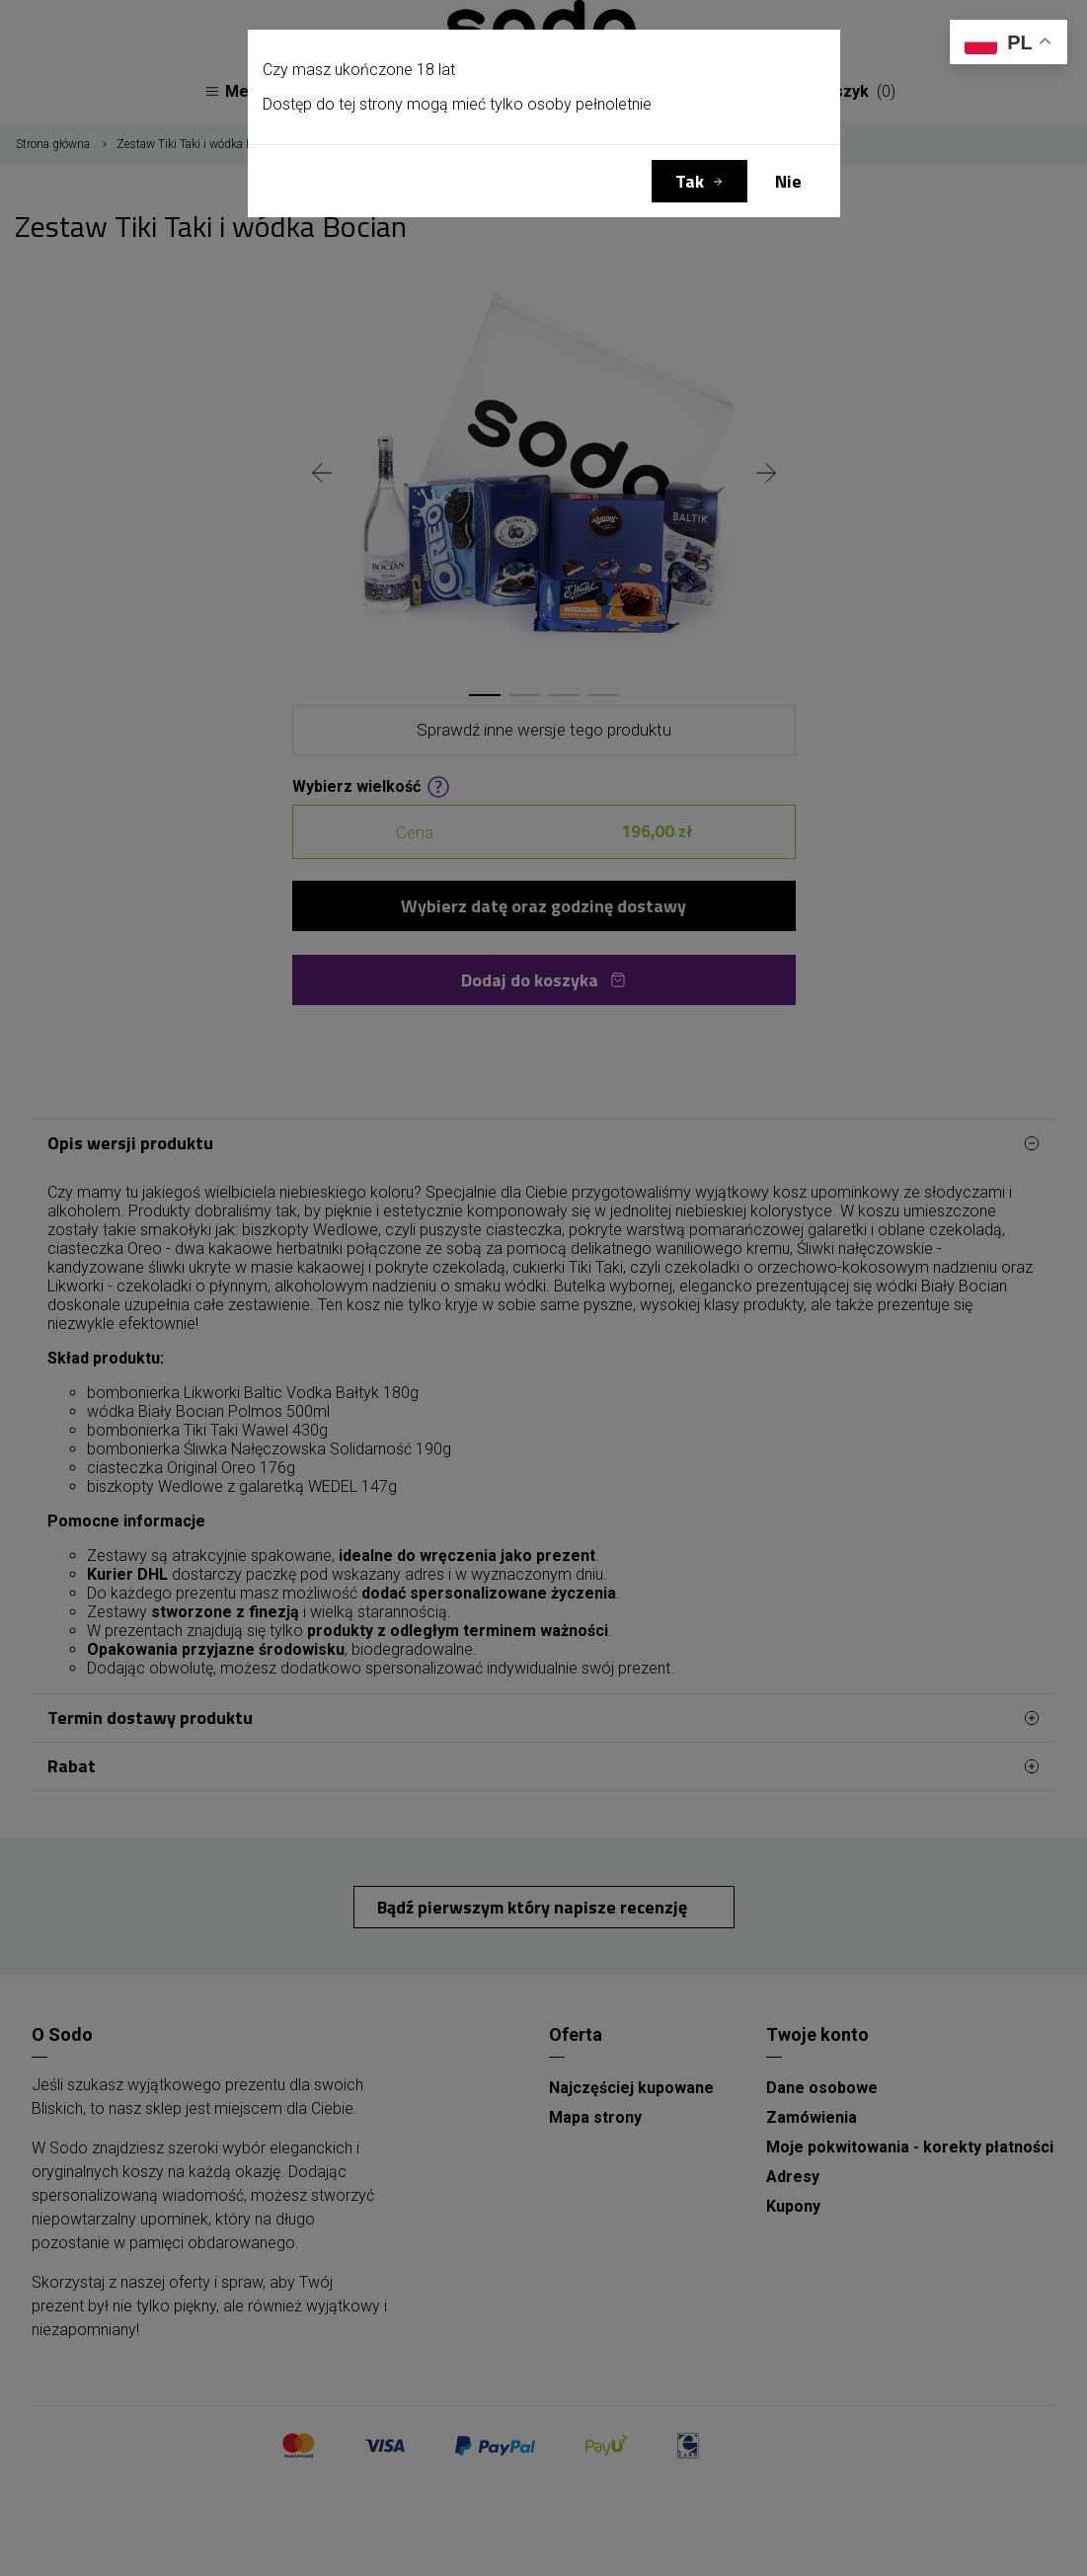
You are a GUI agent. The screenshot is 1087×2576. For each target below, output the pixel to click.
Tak (689, 181)
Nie (788, 181)
